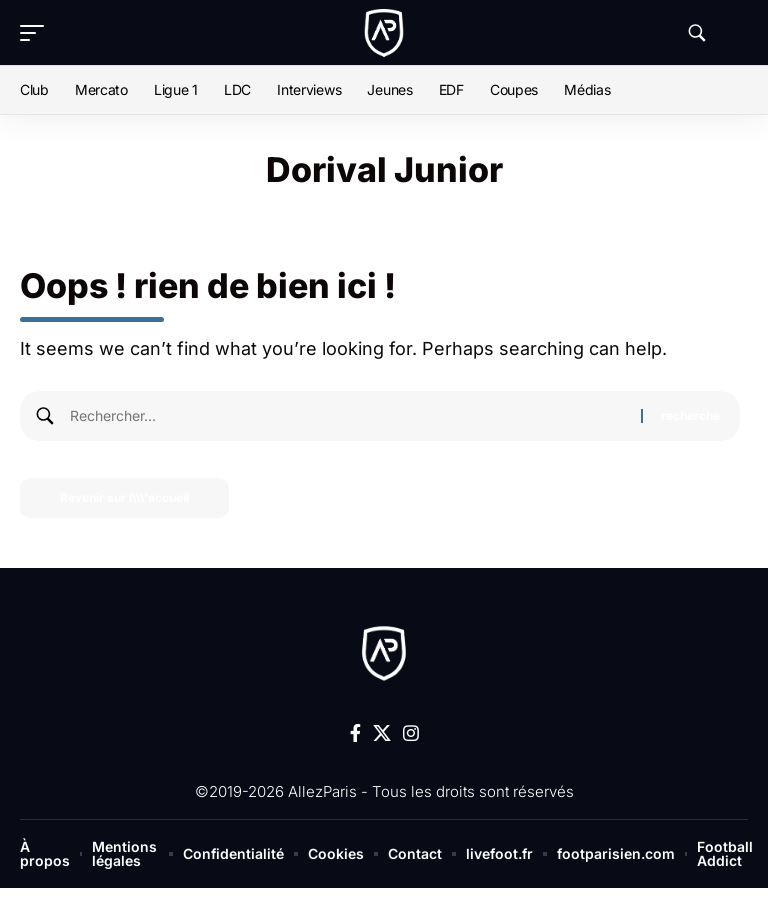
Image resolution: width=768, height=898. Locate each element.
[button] (37, 33)
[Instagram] (411, 733)
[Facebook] (355, 733)
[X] (382, 733)
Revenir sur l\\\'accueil (124, 497)
